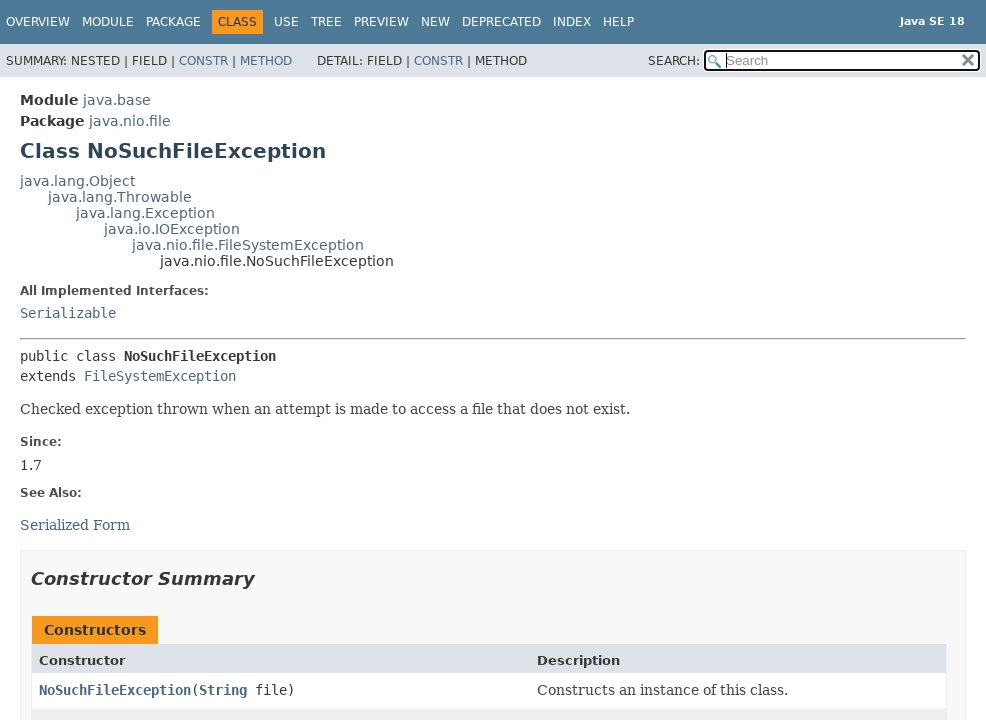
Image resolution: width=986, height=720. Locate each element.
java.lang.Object (77, 181)
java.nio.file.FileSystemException (248, 245)
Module (108, 22)
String (223, 690)
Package (173, 22)
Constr (203, 61)
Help (618, 22)
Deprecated (501, 22)
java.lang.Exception (145, 213)
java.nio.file (130, 121)
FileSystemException (160, 376)
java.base (117, 100)
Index (572, 22)
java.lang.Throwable (120, 197)
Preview (381, 22)
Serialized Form (75, 525)
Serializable (68, 313)
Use (286, 22)
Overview (38, 22)
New (435, 22)
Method (266, 61)
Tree (326, 22)
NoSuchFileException (115, 690)
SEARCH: (674, 61)
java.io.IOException (172, 229)
